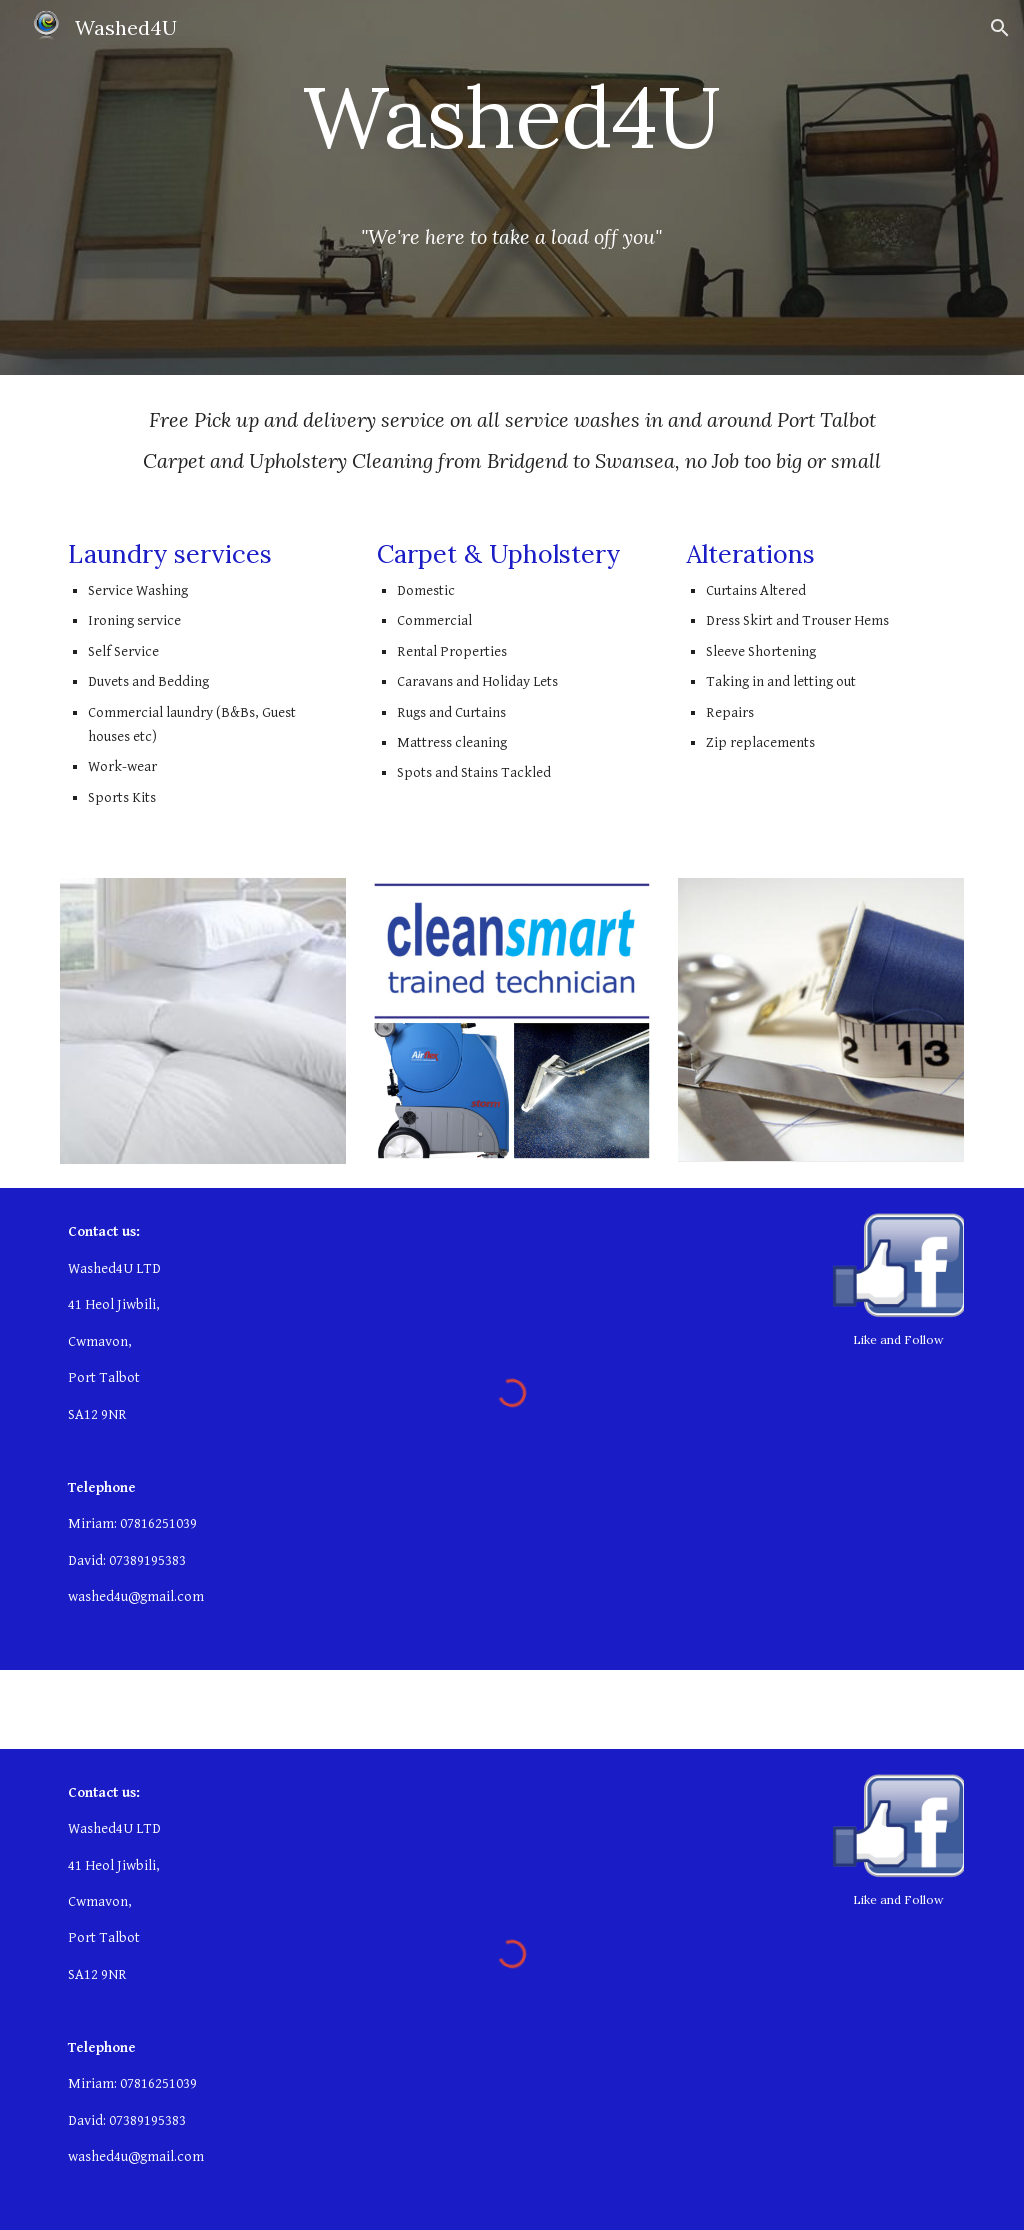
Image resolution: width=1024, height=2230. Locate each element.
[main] (511, 135)
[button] (1000, 28)
